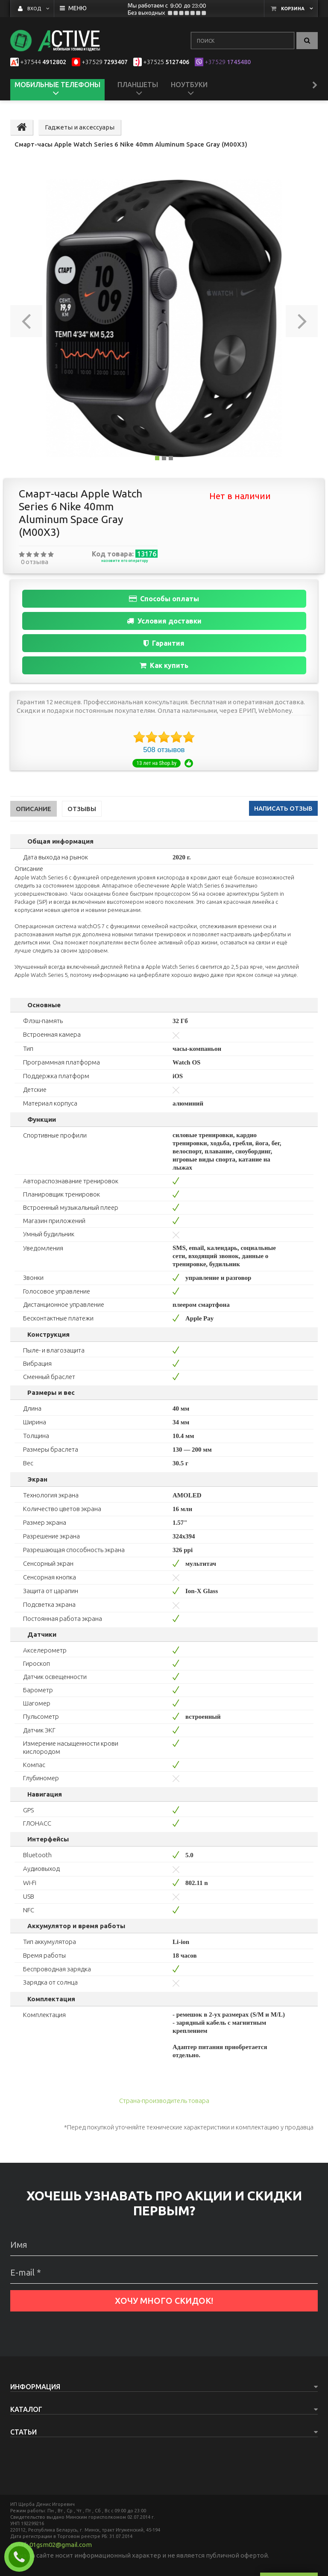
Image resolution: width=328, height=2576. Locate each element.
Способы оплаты (164, 599)
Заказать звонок (22, 2557)
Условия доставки (164, 621)
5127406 (166, 62)
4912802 (43, 62)
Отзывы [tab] (81, 808)
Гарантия (164, 643)
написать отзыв (283, 808)
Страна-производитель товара (164, 2100)
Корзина (293, 8)
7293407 (105, 62)
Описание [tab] (33, 808)
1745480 (228, 62)
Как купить (164, 665)
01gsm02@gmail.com (60, 2544)
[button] (26, 318)
